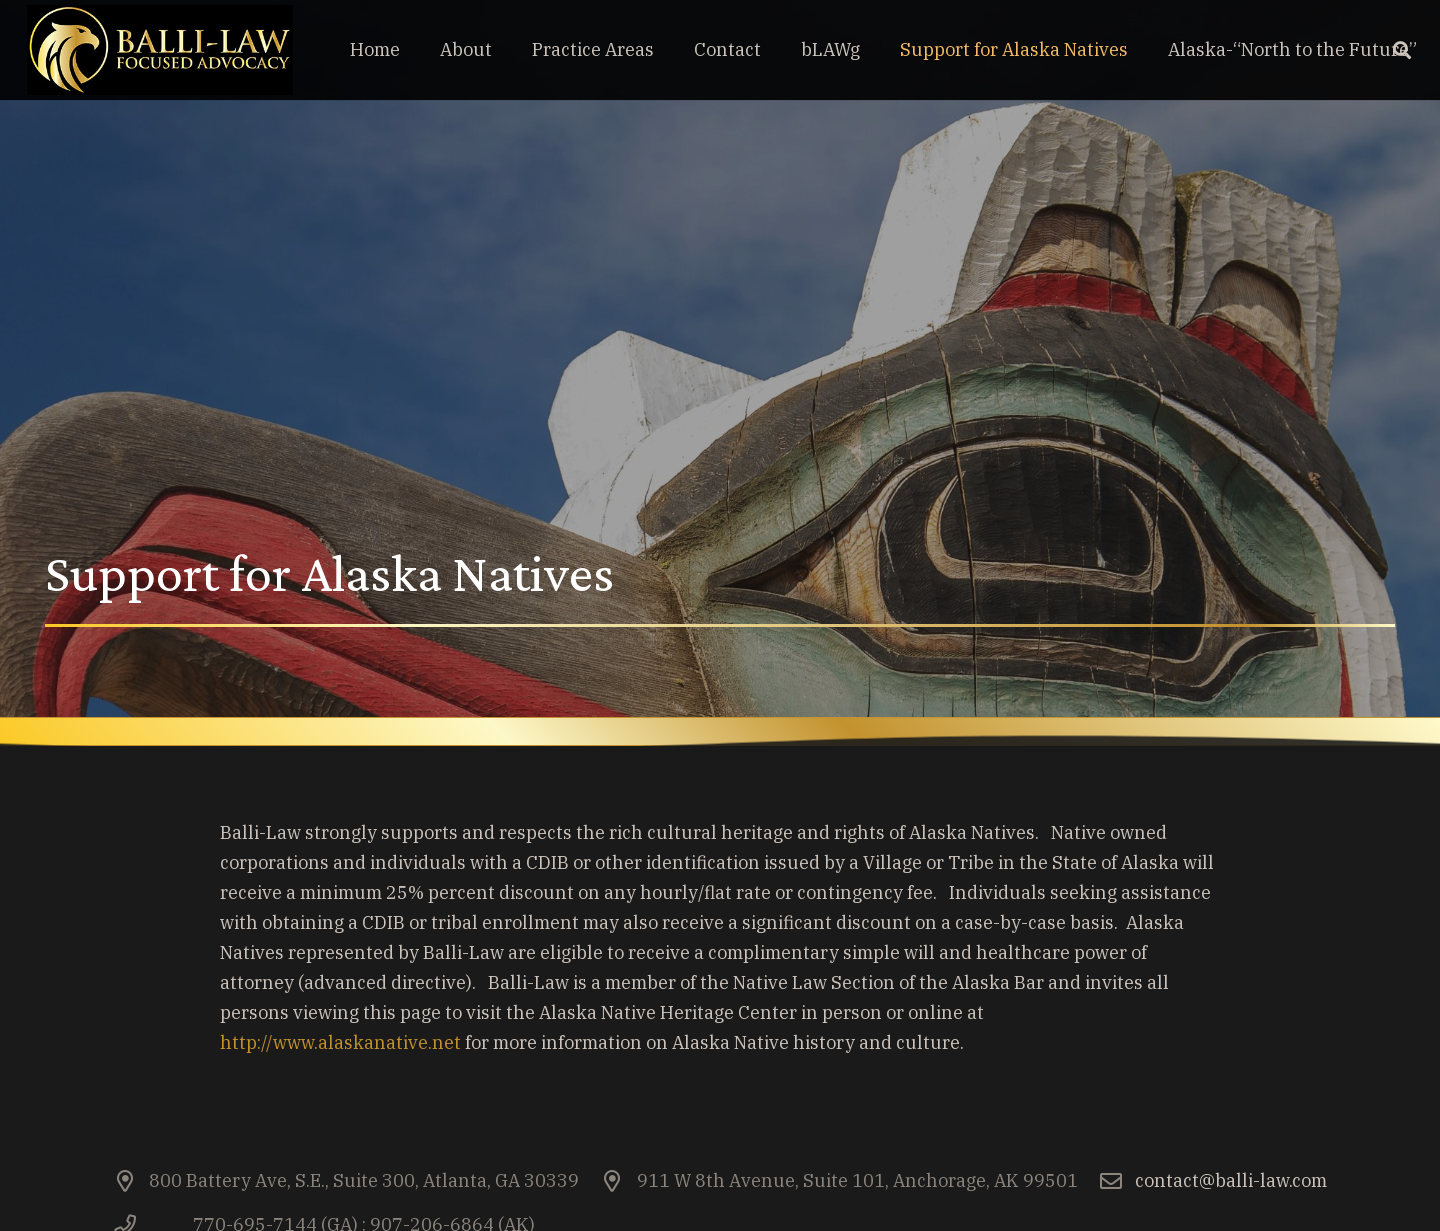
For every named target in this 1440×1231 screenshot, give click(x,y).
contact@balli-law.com (1231, 1180)
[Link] (160, 50)
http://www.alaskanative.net (340, 1042)
